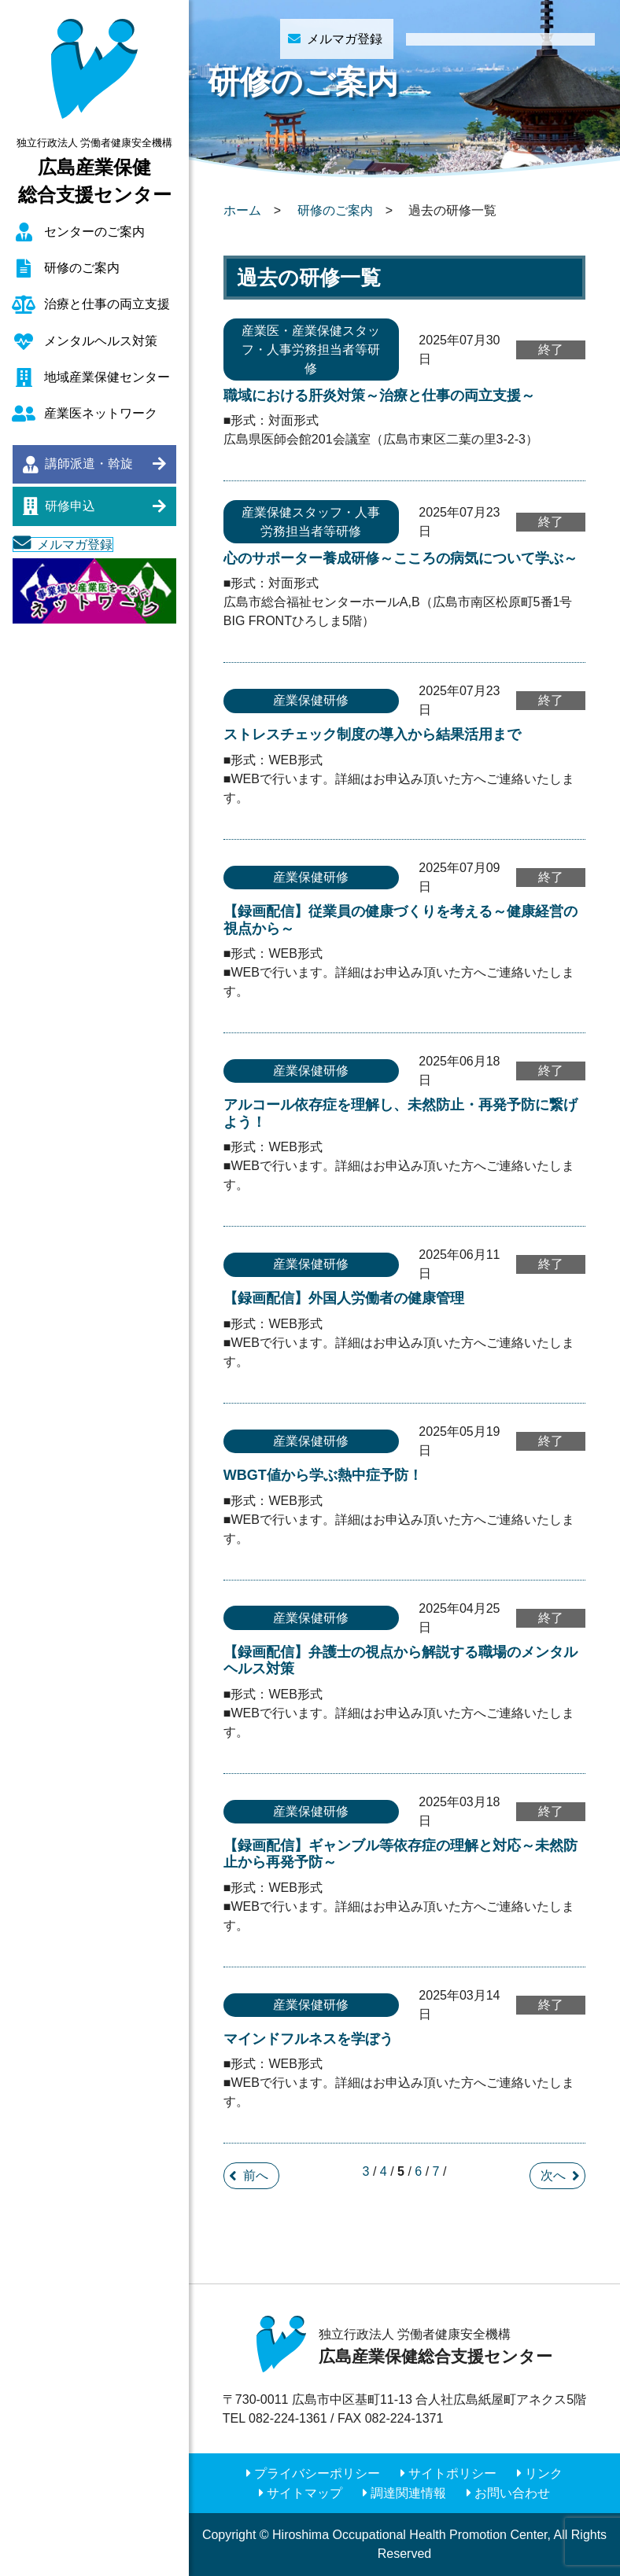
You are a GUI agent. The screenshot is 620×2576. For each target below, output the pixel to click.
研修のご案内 (82, 267)
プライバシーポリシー (317, 2473)
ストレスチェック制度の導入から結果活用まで (372, 734)
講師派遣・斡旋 (89, 463)
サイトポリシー (452, 2473)
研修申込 (70, 506)
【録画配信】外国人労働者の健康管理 (343, 1298)
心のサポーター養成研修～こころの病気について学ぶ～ (400, 558)
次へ (553, 2175)
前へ (255, 2175)
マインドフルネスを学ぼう (308, 2039)
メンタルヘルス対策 (100, 341)
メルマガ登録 (75, 544)
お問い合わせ (512, 2493)
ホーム (242, 210)
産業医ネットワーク (100, 413)
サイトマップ (304, 2493)
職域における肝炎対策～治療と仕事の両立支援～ (379, 395)
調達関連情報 (408, 2493)
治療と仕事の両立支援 (107, 304)
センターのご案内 (94, 231)
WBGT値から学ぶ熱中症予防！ (323, 1475)
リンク (544, 2473)
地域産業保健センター (107, 377)
